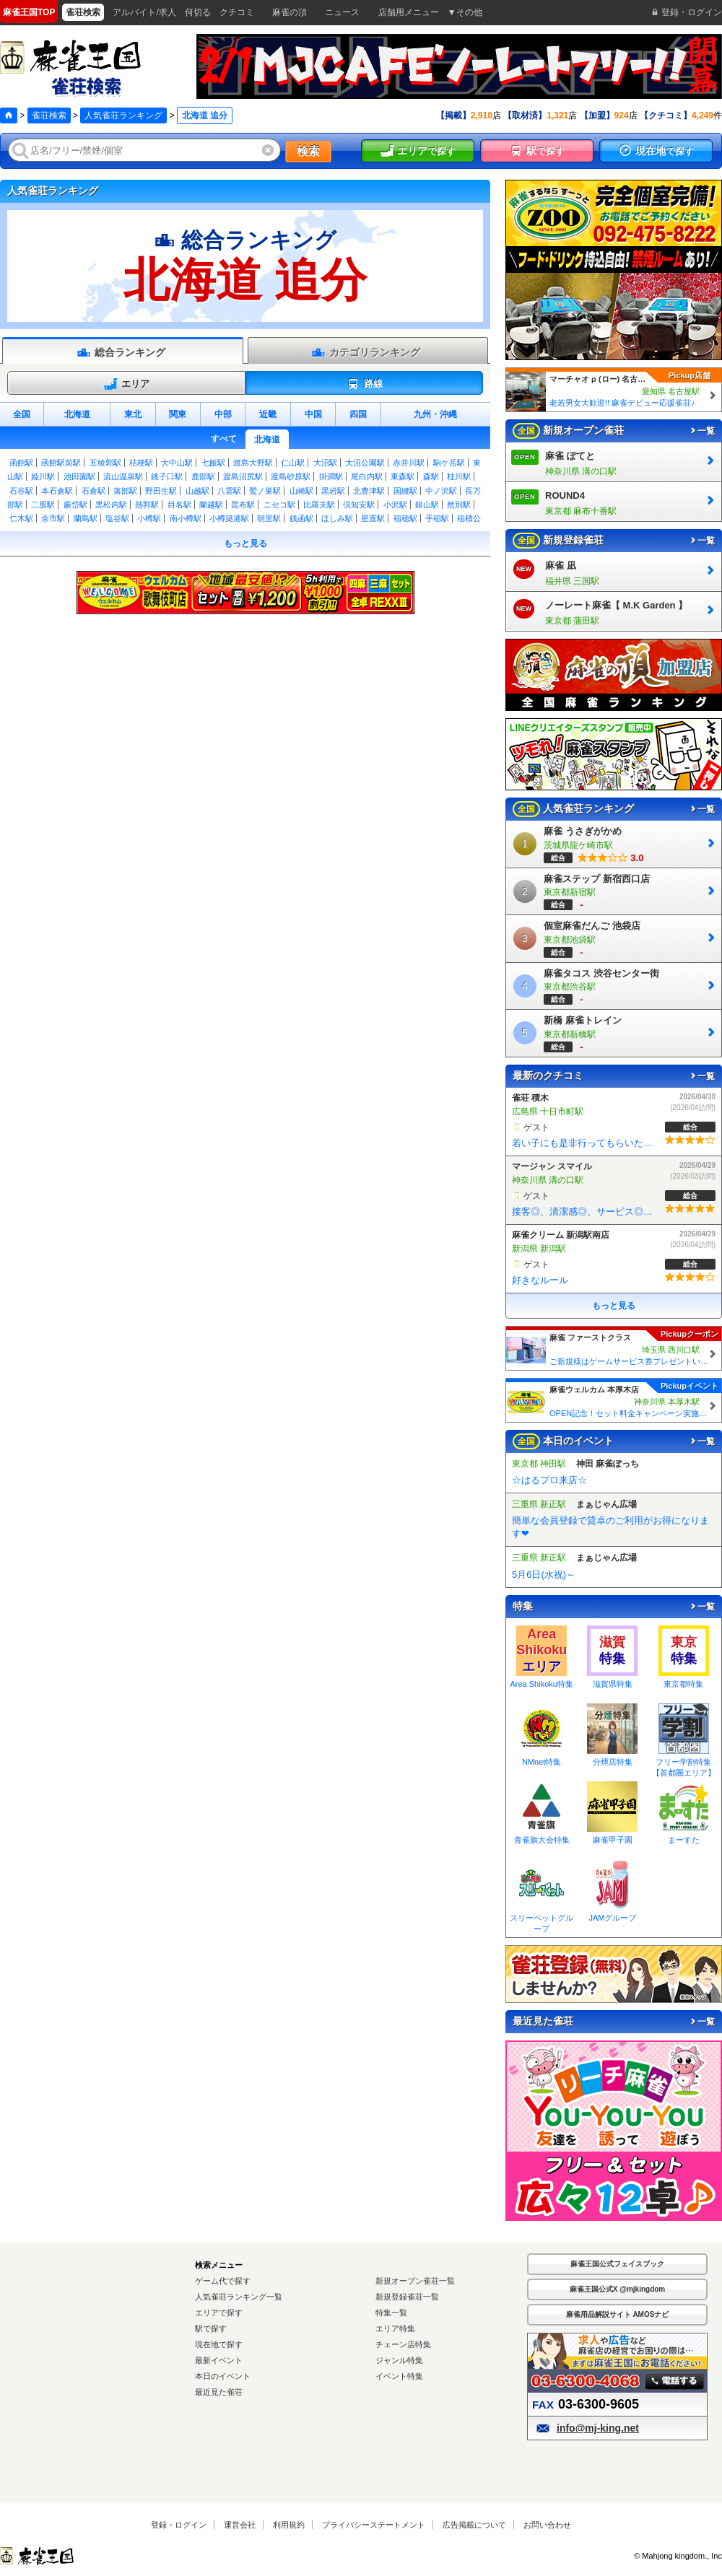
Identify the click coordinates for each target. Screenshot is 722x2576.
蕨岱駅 (75, 504)
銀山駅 (427, 504)
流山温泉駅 (123, 476)
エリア (126, 384)
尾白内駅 (367, 476)
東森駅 (402, 476)
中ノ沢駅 (441, 490)
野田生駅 (161, 490)
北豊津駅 (369, 490)
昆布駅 (243, 504)
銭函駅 (301, 518)
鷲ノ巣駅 (265, 490)
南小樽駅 (185, 518)
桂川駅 (459, 476)
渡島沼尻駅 (243, 476)
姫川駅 (43, 476)
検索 (308, 151)
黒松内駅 (111, 504)
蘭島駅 (85, 518)
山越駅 (197, 490)
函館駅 (21, 462)
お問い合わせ (547, 2524)
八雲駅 (229, 490)
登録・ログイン (178, 2524)
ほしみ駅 (337, 518)
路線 (364, 384)
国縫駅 (405, 490)
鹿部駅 (203, 476)
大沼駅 (325, 462)
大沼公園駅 (365, 462)
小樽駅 (149, 518)
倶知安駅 (359, 504)
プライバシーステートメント (373, 2524)
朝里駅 (269, 518)
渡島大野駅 (253, 462)
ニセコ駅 (279, 504)
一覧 (702, 431)
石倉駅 (93, 490)
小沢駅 (395, 504)
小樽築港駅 (229, 518)
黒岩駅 (333, 490)
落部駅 (125, 490)
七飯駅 (213, 462)
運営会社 (240, 2524)
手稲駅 (437, 518)
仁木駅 (21, 518)
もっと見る (245, 543)
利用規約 (289, 2524)
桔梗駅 (141, 462)
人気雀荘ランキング (123, 115)
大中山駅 (177, 462)
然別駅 (459, 504)
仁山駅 (293, 462)
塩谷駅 (117, 518)
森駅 (431, 476)
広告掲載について (474, 2524)
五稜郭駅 (105, 462)
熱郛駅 (147, 504)
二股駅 (43, 504)
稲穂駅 (405, 518)
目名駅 (179, 504)
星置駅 (373, 518)
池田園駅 (79, 476)
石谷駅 (21, 490)
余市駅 (53, 518)
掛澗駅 (331, 476)
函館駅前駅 (61, 462)
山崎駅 (301, 490)
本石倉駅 (57, 490)
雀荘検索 (49, 115)
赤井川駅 (409, 462)
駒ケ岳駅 (449, 462)
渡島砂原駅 (290, 476)
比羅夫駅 (319, 504)
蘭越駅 (211, 504)
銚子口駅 (167, 476)
